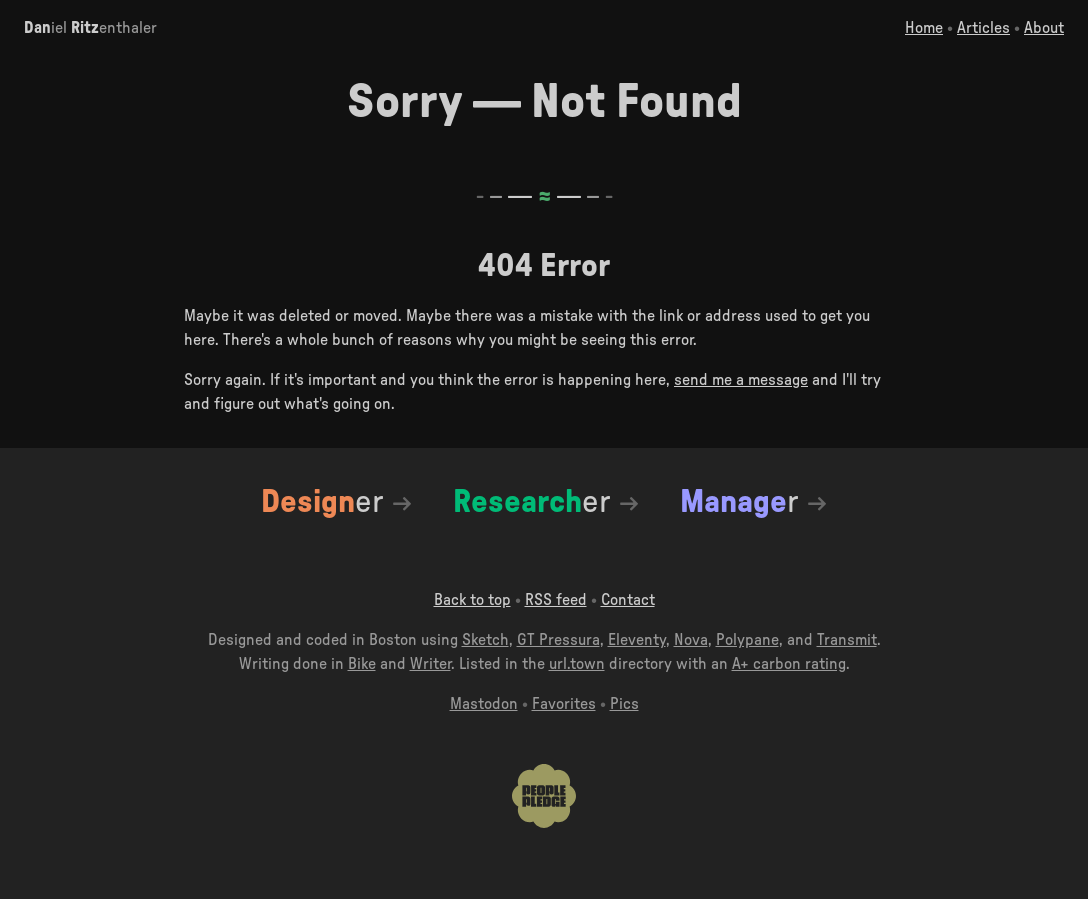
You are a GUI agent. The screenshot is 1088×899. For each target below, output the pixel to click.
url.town (577, 664)
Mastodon (484, 704)
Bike (362, 664)
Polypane (747, 640)
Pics (624, 704)
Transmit (847, 640)
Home (924, 28)
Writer (430, 664)
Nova (691, 640)
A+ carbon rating (789, 664)
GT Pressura (558, 640)
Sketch (485, 640)
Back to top (472, 600)
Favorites (564, 704)
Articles (983, 28)
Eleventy (637, 640)
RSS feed (556, 600)
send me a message (741, 380)
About (1044, 28)
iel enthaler (90, 28)
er (322, 502)
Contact (628, 600)
